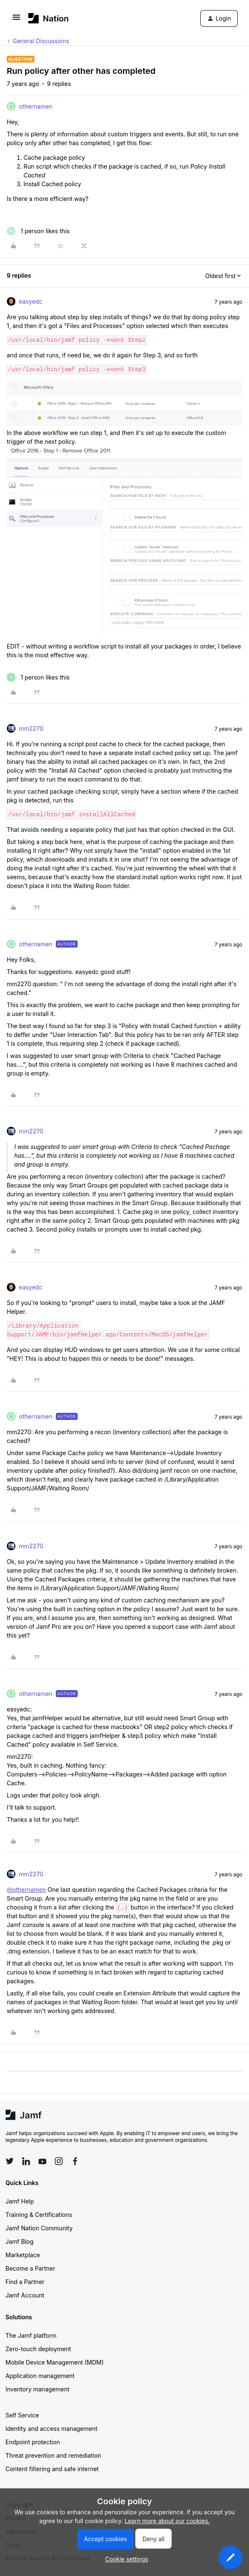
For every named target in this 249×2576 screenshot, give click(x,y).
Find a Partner (25, 2281)
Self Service (22, 2415)
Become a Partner (30, 2268)
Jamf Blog (19, 2241)
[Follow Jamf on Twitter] (9, 2161)
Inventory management (37, 2389)
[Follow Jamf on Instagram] (59, 2161)
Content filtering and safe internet (52, 2468)
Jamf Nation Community (39, 2228)
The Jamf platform (31, 2335)
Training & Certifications (38, 2214)
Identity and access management (51, 2428)
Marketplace (22, 2254)
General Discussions (41, 40)
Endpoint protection (32, 2442)
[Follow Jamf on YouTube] (42, 2161)
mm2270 (31, 728)
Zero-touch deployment (38, 2348)
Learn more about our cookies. (167, 2520)
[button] (16, 19)
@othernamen (26, 1889)
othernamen (35, 106)
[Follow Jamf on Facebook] (75, 2161)
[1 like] (38, 231)
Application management (39, 2375)
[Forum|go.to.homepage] (48, 18)
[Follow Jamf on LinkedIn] (26, 2161)
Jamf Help (19, 2201)
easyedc (30, 301)
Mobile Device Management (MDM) (54, 2362)
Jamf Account (24, 2295)
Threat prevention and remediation (53, 2455)
